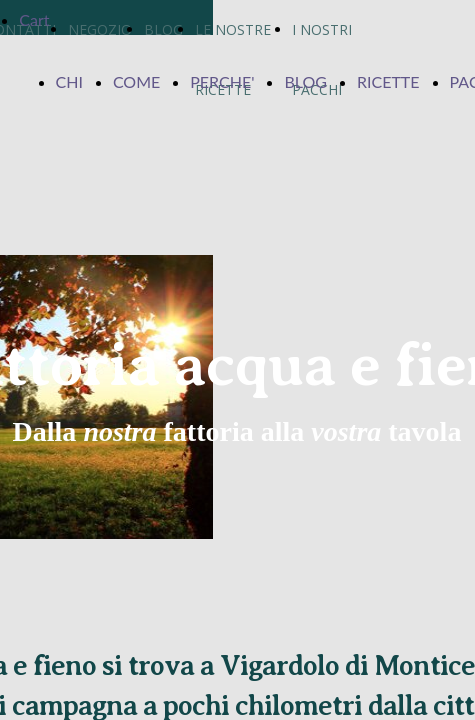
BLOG (305, 81)
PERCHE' (222, 81)
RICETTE (388, 81)
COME (136, 81)
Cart (34, 19)
